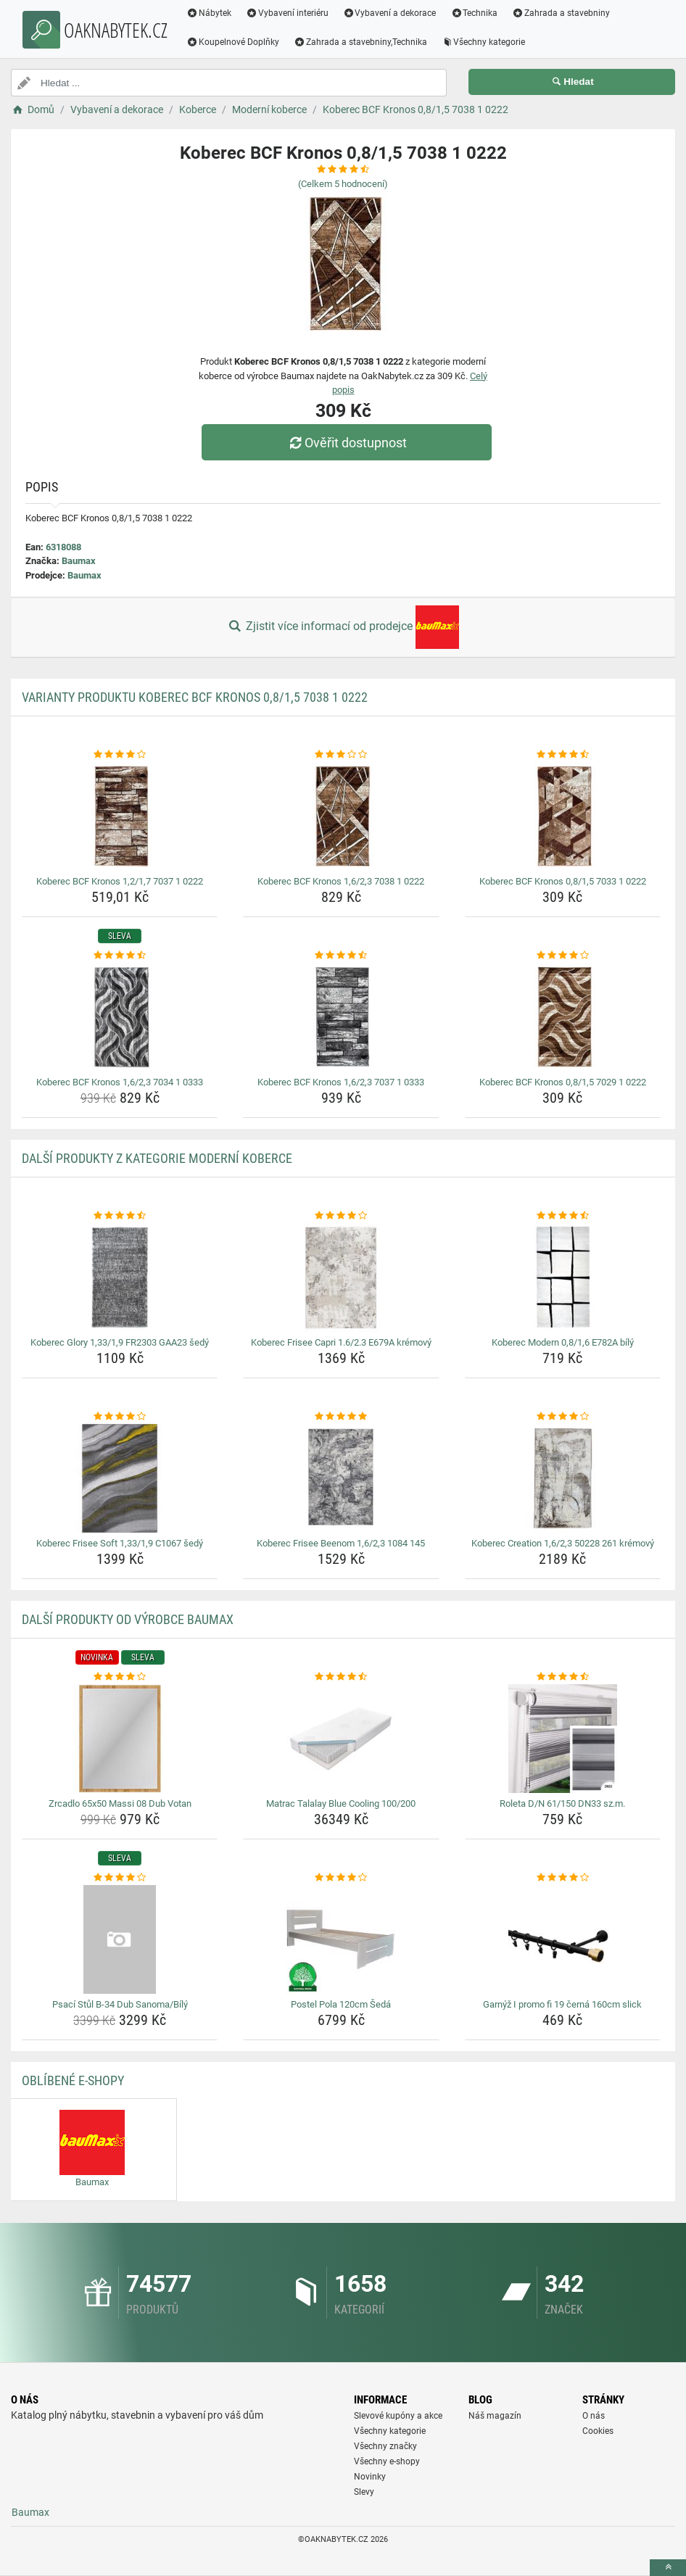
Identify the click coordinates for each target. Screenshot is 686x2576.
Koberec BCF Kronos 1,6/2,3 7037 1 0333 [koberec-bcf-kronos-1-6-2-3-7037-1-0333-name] (340, 1082)
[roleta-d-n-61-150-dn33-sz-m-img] (563, 1738)
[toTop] (668, 2567)
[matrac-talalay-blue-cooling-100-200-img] (341, 1738)
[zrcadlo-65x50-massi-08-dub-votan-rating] (119, 1677)
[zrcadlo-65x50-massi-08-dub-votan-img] (119, 1738)
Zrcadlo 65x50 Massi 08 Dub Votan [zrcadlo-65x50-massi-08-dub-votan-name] (120, 1803)
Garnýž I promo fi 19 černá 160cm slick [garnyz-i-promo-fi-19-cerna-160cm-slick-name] (562, 2004)
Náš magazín (494, 2416)
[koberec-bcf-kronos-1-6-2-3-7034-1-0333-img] (119, 1017)
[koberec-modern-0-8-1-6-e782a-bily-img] (563, 1277)
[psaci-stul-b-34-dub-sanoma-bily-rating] (119, 1878)
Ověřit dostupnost (346, 442)
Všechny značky (385, 2446)
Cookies (597, 2431)
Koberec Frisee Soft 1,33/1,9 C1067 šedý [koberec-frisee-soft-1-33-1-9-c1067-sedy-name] (119, 1543)
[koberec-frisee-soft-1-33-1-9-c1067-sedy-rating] (119, 1416)
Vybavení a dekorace (390, 13)
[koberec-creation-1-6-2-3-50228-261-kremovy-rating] (563, 1416)
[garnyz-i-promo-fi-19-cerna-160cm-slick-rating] (563, 1878)
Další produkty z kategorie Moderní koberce (157, 1158)
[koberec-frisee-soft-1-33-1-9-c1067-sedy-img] (119, 1478)
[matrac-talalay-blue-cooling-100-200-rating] (341, 1677)
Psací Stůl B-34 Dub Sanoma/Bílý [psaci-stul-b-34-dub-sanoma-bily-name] (120, 2004)
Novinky (370, 2477)
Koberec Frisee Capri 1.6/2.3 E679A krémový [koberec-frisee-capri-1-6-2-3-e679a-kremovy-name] (341, 1342)
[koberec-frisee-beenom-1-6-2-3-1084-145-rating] (341, 1416)
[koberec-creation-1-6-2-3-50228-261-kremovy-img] (563, 1478)
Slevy (364, 2492)
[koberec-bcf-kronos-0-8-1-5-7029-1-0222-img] (563, 1017)
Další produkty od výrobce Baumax (128, 1619)
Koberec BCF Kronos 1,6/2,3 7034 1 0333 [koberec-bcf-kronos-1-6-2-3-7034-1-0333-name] (119, 1082)
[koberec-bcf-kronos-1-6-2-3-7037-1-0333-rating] (341, 955)
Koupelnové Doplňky (232, 42)
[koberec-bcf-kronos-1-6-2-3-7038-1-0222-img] (341, 816)
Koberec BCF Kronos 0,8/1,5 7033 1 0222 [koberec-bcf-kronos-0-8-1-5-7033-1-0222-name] (562, 881)
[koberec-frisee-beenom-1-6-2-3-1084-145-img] (341, 1478)
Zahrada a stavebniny (561, 13)
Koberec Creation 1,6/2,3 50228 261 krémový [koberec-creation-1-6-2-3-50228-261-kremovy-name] (562, 1543)
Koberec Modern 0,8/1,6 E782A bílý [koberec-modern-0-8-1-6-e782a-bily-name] (563, 1342)
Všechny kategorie (484, 42)
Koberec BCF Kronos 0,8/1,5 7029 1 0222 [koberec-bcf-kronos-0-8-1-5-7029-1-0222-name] (562, 1082)
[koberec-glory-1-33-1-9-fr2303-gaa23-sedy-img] (119, 1277)
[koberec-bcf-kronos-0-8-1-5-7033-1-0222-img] (563, 816)
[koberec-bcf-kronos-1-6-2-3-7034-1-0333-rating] (119, 955)
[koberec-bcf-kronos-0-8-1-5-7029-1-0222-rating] (563, 955)
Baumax (79, 560)
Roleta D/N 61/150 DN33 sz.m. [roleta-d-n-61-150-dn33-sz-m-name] (562, 1803)
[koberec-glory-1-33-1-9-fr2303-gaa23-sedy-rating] (119, 1216)
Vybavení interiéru (287, 13)
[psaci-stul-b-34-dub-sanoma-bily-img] (119, 1939)
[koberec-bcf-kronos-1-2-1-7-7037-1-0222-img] (119, 816)
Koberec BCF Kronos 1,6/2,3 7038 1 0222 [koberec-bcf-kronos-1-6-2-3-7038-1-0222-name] (340, 881)
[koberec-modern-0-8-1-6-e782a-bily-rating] (563, 1216)
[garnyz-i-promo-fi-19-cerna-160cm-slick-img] (563, 1939)
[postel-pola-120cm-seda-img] (341, 1939)
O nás (593, 2416)
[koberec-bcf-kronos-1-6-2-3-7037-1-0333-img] (341, 1017)
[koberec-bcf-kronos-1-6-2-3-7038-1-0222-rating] (341, 754)
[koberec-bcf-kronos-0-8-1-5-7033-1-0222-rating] (563, 754)
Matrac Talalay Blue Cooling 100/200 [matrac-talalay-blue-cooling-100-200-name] (341, 1803)
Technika (473, 13)
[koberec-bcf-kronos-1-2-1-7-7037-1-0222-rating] (119, 754)
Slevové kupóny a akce (398, 2416)
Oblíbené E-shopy (73, 2080)
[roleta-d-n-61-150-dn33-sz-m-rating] (563, 1677)
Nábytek (208, 13)
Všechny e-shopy (387, 2461)
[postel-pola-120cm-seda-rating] (341, 1878)
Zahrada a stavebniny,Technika (360, 42)
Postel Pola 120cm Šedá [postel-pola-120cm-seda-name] (341, 2004)
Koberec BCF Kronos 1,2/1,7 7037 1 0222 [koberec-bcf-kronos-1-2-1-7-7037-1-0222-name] (119, 881)
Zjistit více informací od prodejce (343, 627)
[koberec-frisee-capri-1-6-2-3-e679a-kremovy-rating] (341, 1216)
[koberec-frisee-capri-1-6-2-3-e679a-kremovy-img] (341, 1277)
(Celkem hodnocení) (343, 183)
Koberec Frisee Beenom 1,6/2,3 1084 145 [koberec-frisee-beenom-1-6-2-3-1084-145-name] (341, 1543)
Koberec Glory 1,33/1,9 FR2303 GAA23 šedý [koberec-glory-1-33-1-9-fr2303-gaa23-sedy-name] (119, 1342)
